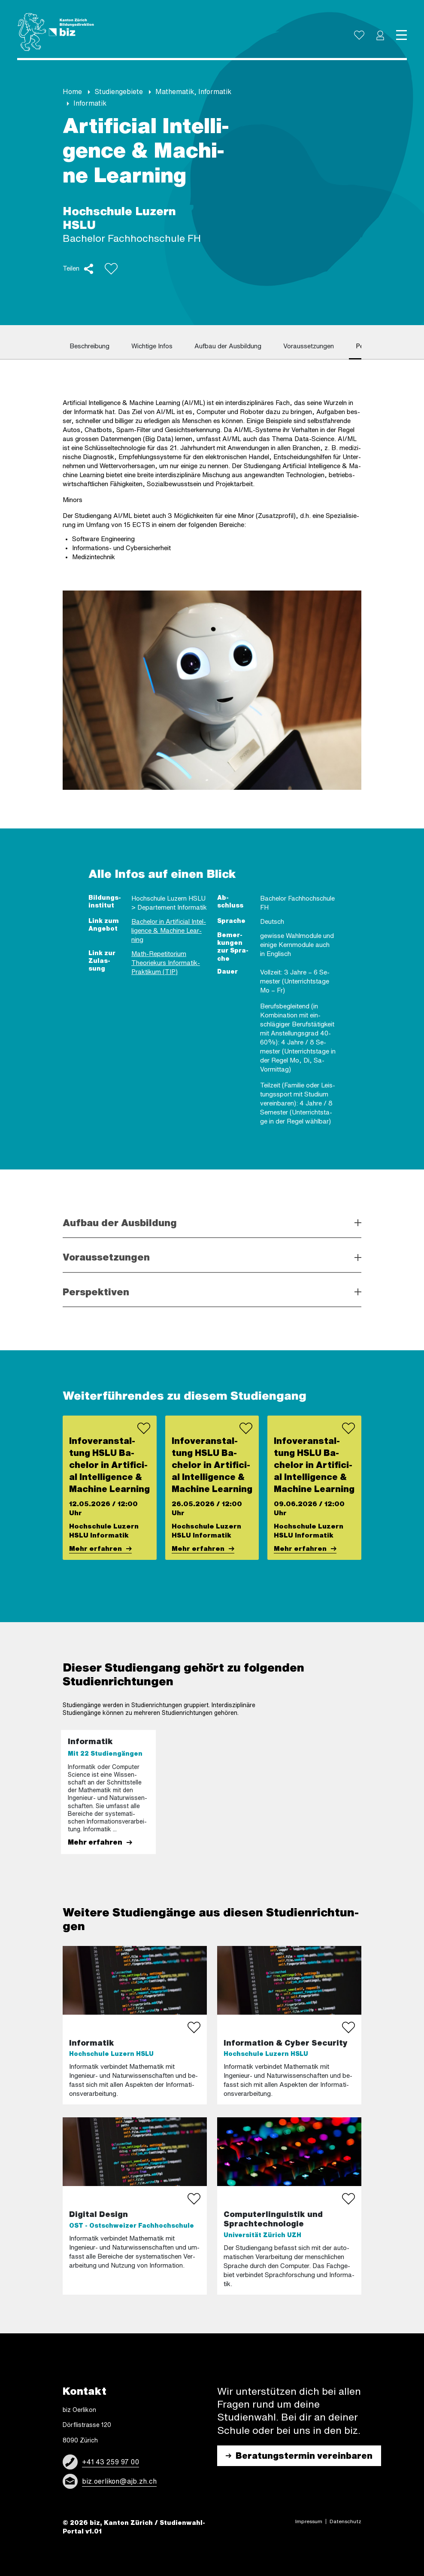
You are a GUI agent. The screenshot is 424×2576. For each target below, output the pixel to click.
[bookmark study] (194, 2027)
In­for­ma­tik (89, 103)
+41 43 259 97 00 (110, 2461)
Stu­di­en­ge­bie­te (118, 91)
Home (72, 91)
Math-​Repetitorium (158, 953)
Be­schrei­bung (89, 346)
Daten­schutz (345, 2521)
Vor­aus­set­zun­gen (308, 346)
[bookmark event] (143, 1428)
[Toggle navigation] (401, 35)
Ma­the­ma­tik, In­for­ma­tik (193, 91)
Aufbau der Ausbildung (120, 1222)
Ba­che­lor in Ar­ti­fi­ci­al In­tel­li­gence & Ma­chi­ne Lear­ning (168, 930)
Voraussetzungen (106, 1257)
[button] (380, 35)
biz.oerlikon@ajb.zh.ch (119, 2481)
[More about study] (135, 2205)
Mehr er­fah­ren (95, 1548)
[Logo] (55, 32)
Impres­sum (308, 2521)
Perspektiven (96, 1292)
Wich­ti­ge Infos (152, 346)
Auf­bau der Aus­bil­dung (227, 346)
